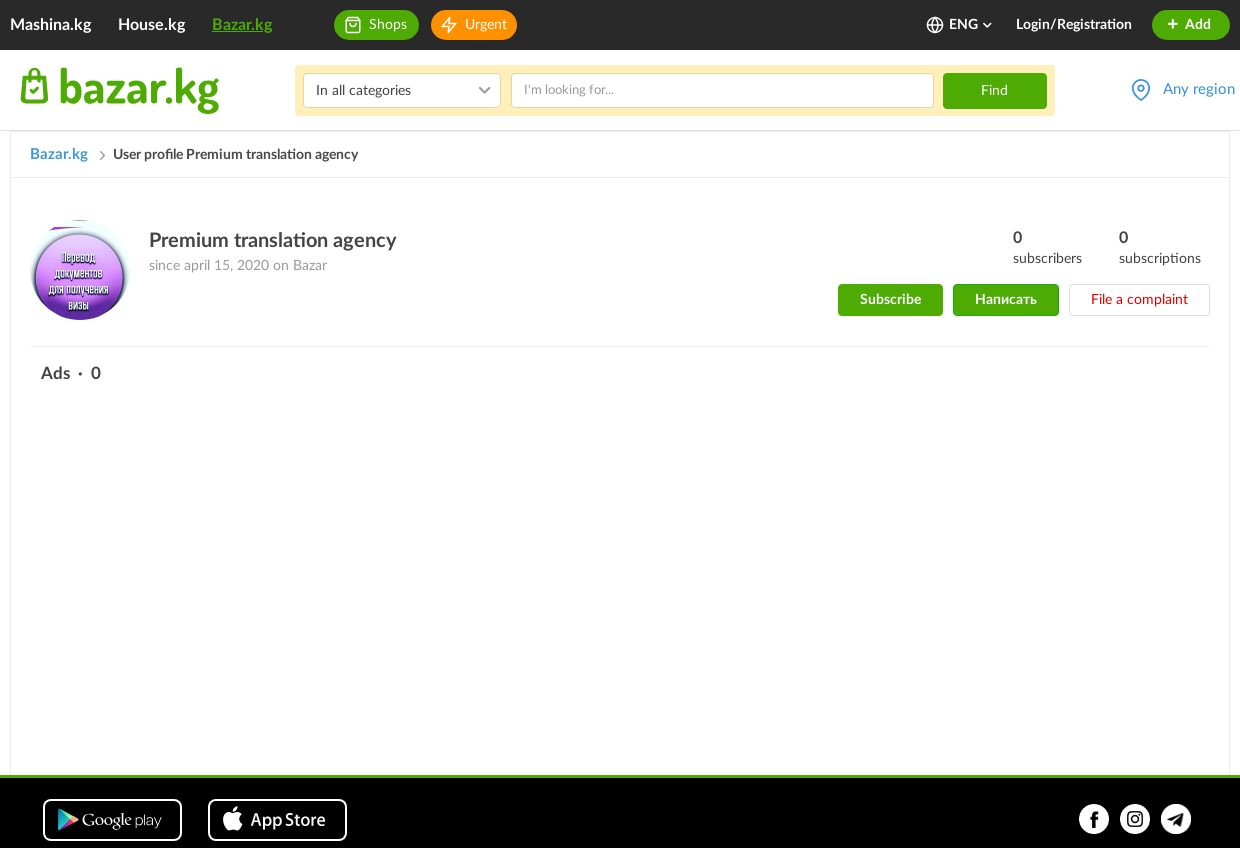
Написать (1006, 300)
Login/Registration (1074, 25)
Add (1188, 25)
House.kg (151, 25)
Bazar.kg (242, 25)
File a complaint (1139, 300)
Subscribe (890, 300)
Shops (388, 25)
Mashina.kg (50, 25)
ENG (971, 25)
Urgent (486, 25)
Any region (1199, 89)
